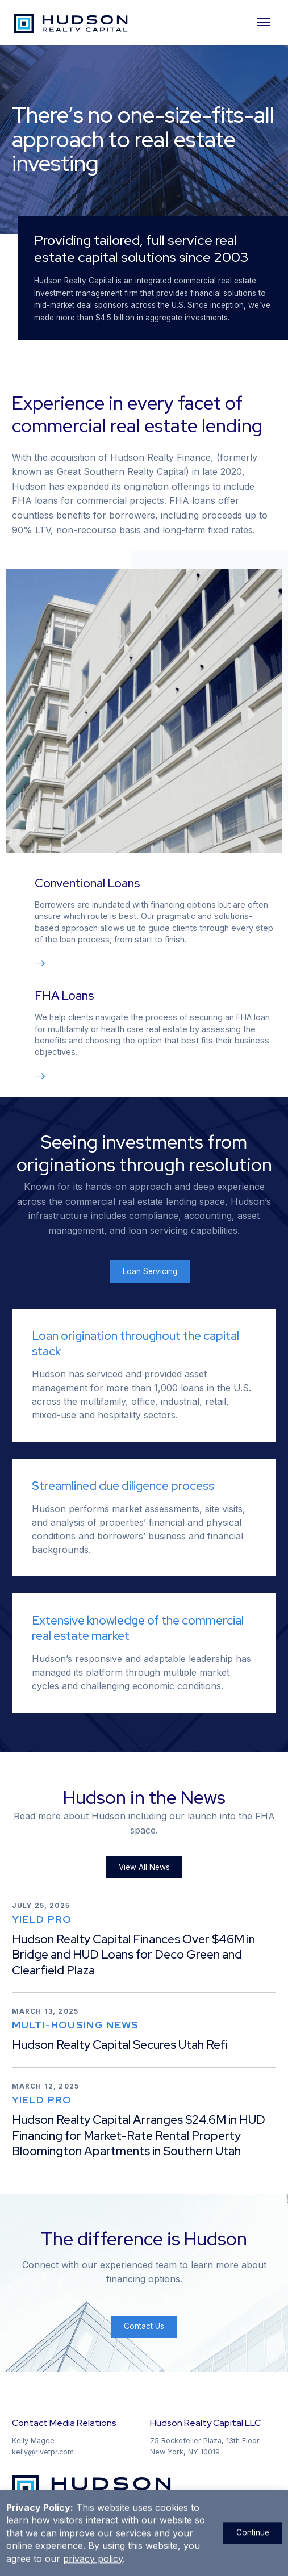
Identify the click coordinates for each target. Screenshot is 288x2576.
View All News (144, 1867)
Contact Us (144, 2326)
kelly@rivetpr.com (43, 2452)
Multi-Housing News (75, 2024)
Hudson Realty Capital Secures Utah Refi (120, 2044)
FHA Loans (64, 995)
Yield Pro (42, 1919)
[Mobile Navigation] (265, 23)
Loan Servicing (150, 1271)
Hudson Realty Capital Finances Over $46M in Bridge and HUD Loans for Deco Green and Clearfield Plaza (133, 1954)
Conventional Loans (87, 883)
